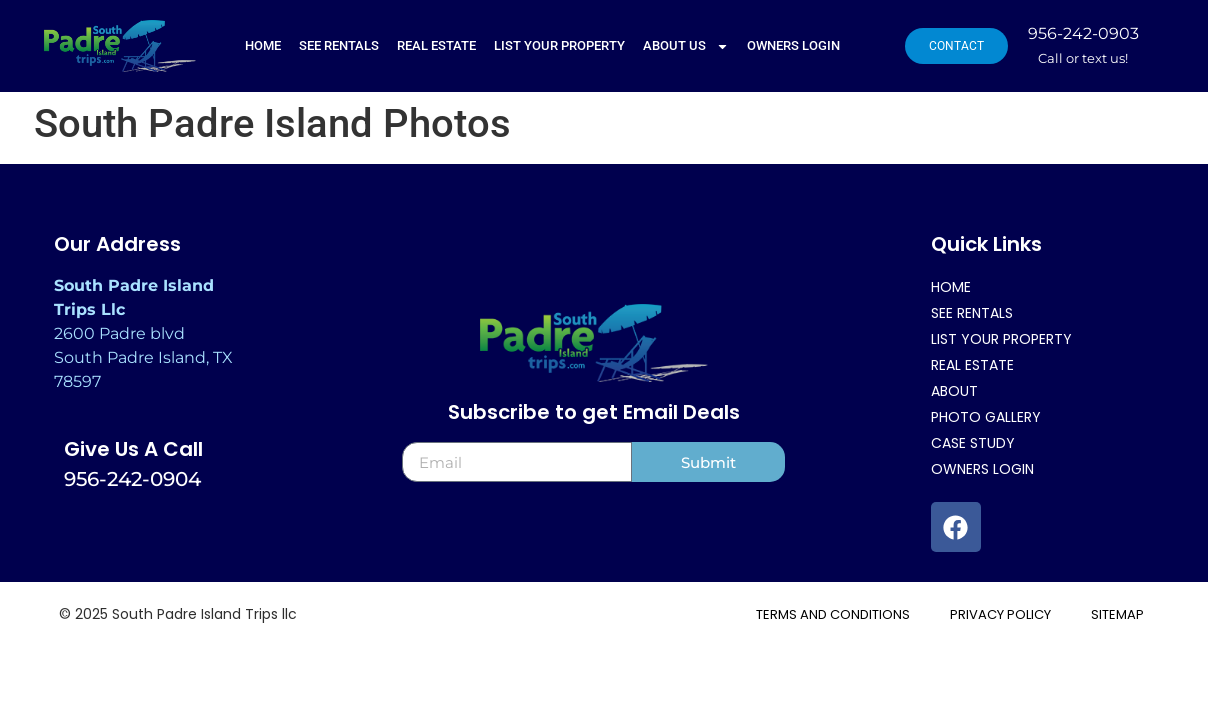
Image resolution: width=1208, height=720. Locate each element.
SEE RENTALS (339, 45)
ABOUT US (686, 46)
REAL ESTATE (436, 45)
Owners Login (793, 45)
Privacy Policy (1000, 614)
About (954, 391)
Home (263, 45)
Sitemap (1117, 614)
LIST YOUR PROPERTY (559, 45)
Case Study (973, 443)
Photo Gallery (986, 417)
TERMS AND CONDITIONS (833, 614)
